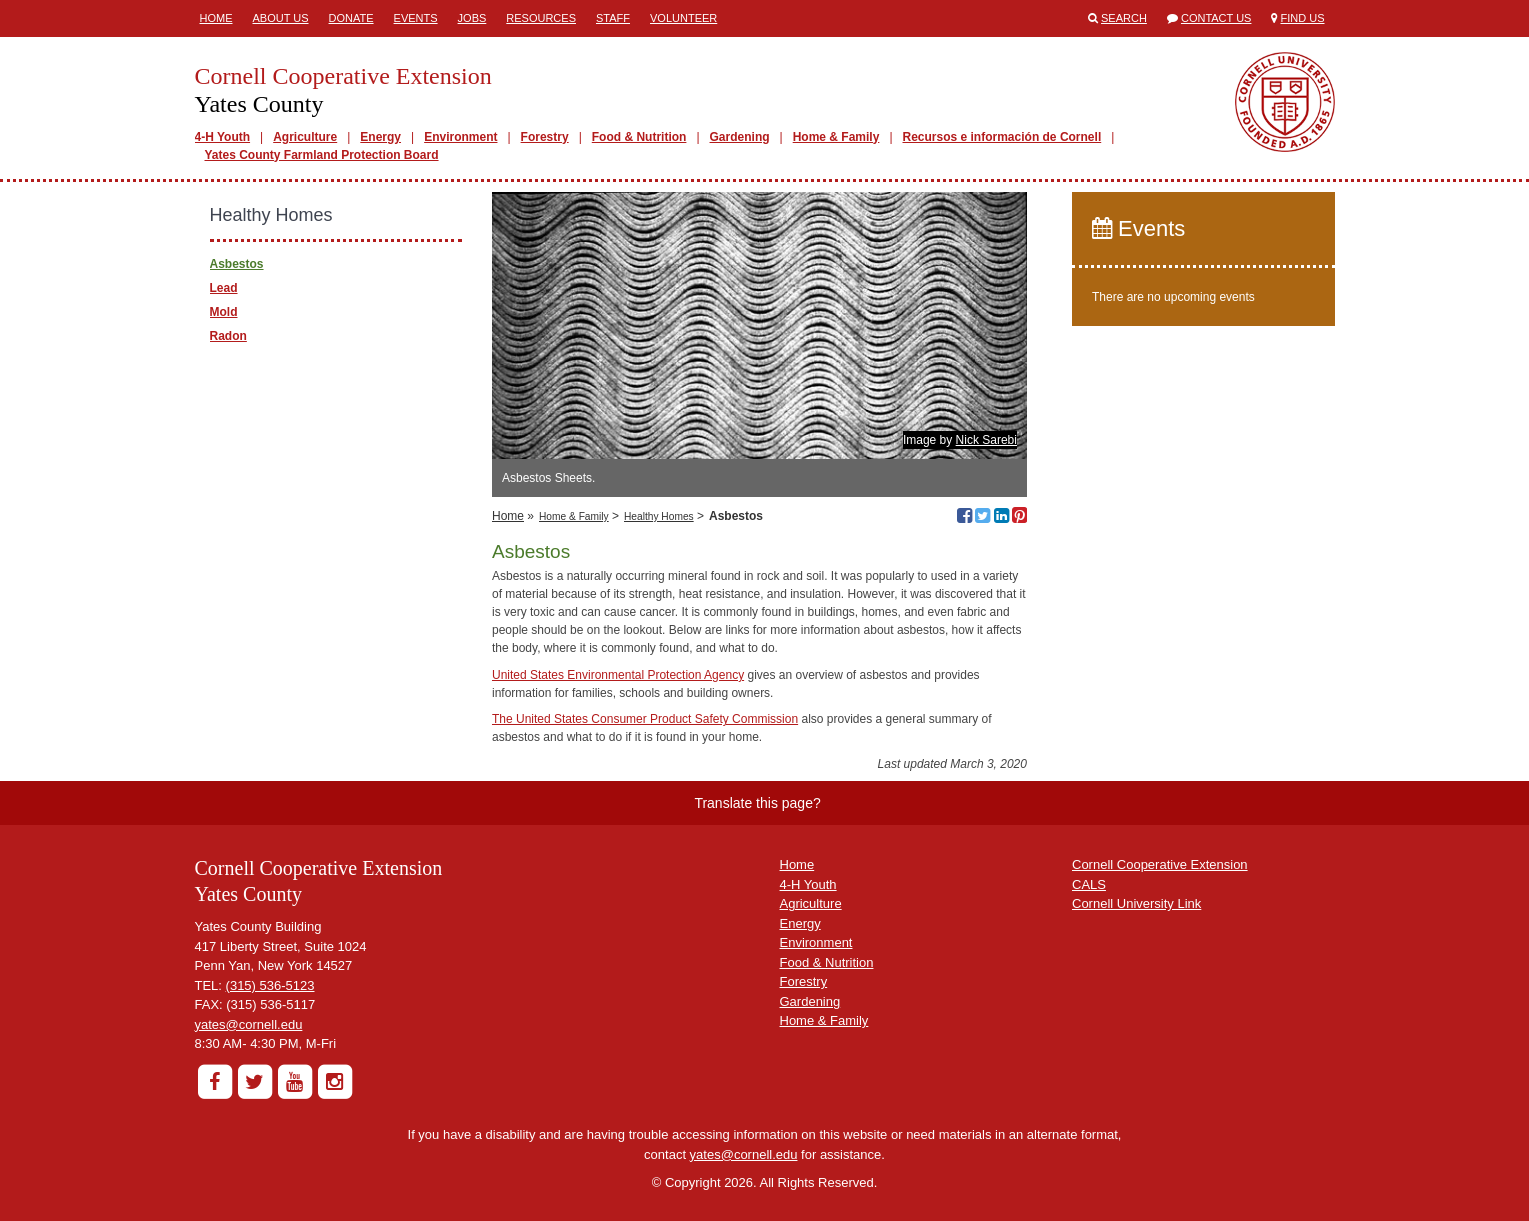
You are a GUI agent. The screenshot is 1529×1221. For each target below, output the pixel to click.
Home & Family (836, 137)
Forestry (545, 137)
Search (1124, 18)
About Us (281, 18)
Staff (613, 18)
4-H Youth (223, 137)
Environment (460, 137)
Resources (541, 18)
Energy (380, 137)
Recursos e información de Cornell (1002, 137)
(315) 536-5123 (270, 985)
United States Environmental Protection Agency (618, 675)
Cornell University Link (1136, 903)
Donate (351, 18)
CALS (1089, 884)
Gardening (740, 137)
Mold (224, 312)
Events (416, 18)
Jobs (472, 18)
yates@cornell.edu (249, 1024)
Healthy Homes (659, 516)
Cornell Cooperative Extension (1160, 864)
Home (216, 18)
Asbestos (237, 264)
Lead (224, 288)
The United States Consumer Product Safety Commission (645, 719)
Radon (228, 336)
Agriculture (305, 137)
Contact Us (1216, 18)
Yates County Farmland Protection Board (322, 155)
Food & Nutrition (639, 137)
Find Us (1303, 18)
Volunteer (683, 18)
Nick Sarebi (986, 440)
